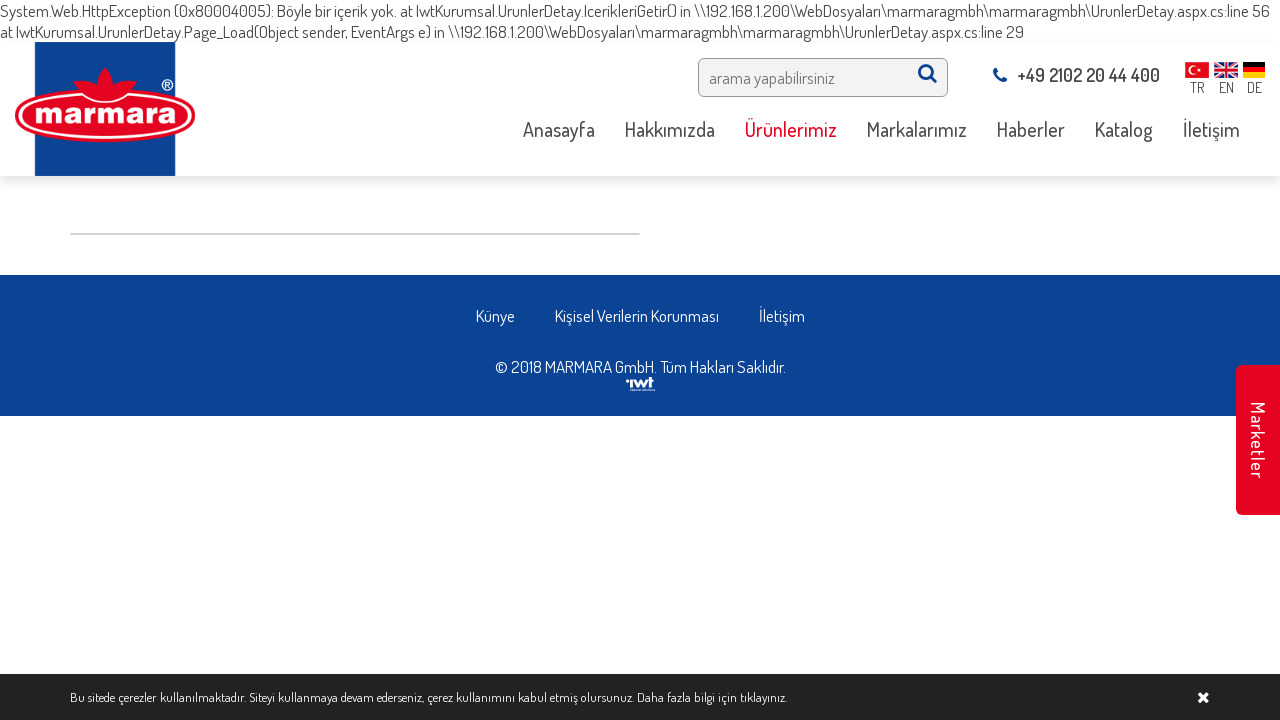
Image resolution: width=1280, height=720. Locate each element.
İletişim (782, 315)
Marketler (1258, 440)
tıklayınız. (763, 697)
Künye (495, 315)
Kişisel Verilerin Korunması (637, 315)
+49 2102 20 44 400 (1076, 75)
